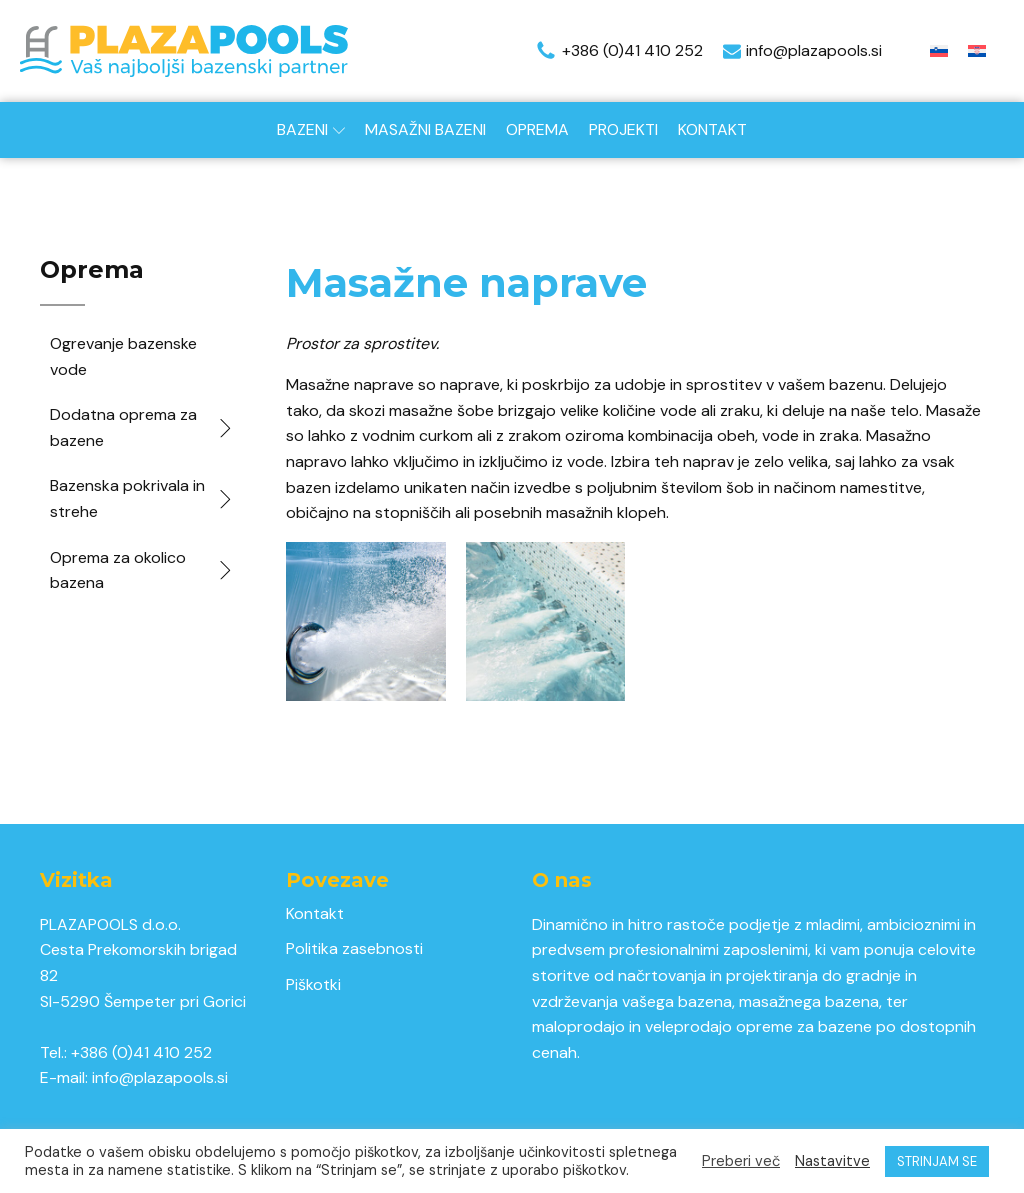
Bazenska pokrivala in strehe (143, 498)
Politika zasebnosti (354, 948)
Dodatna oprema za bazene (143, 427)
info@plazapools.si (160, 1077)
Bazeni (311, 129)
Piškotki (313, 984)
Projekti (623, 129)
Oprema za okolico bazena (143, 570)
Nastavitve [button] (832, 1161)
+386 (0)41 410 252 (141, 1052)
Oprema (537, 129)
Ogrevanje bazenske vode (123, 356)
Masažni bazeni (425, 129)
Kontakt (712, 129)
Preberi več (741, 1161)
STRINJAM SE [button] (937, 1161)
